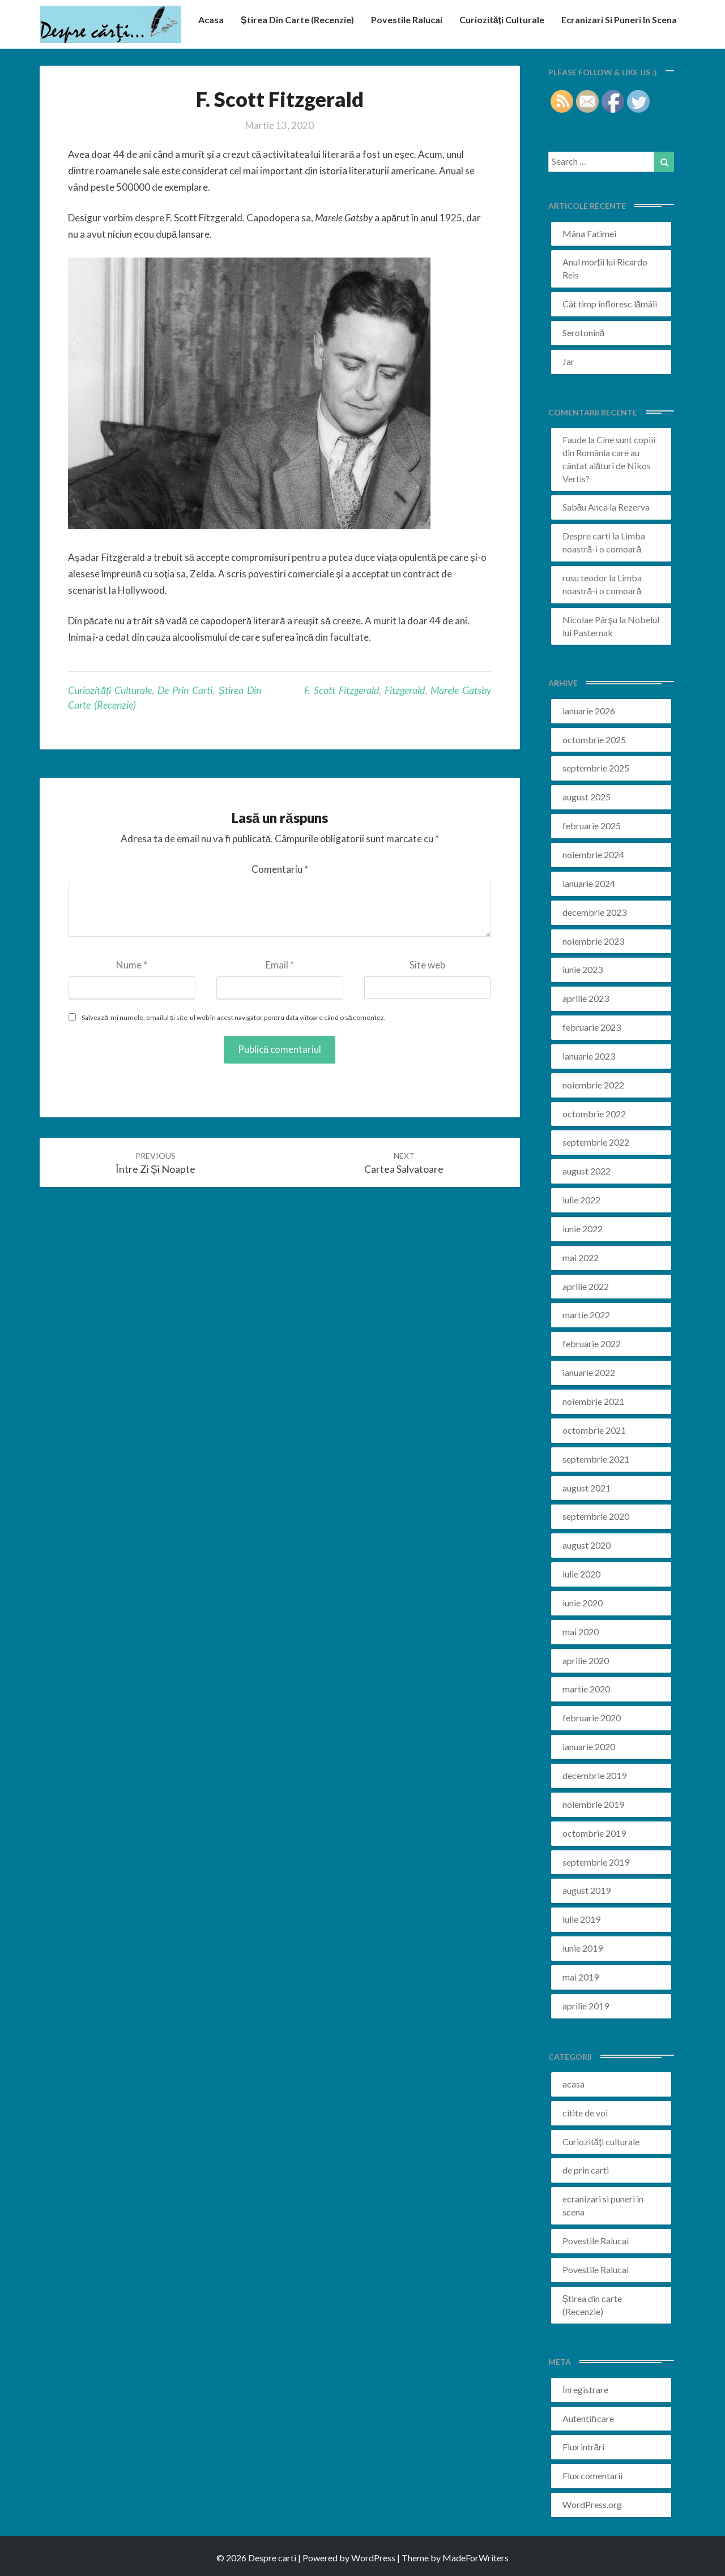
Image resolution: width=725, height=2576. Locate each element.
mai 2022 (580, 1257)
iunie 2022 (582, 1228)
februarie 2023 (591, 1027)
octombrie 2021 (594, 1430)
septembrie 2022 (595, 1142)
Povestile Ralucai (406, 19)
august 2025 (586, 796)
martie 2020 (586, 1688)
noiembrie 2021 (593, 1401)
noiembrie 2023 (593, 941)
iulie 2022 (581, 1199)
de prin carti (184, 690)
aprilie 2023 (585, 998)
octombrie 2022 (594, 1113)
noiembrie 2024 (593, 854)
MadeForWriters (475, 2557)
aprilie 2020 (585, 1660)
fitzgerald (405, 690)
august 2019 (586, 1890)
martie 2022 (586, 1314)
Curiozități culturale (501, 19)
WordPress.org (592, 2504)
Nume (131, 965)
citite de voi (585, 2112)
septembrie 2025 (595, 767)
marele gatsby (461, 690)
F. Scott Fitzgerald (341, 690)
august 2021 (586, 1487)
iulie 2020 (581, 1573)
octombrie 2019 (594, 1833)
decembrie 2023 (594, 912)
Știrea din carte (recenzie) (297, 19)
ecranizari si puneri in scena (619, 19)
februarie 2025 (591, 825)
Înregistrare (585, 2389)
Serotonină (583, 332)
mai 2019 (580, 1976)
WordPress (373, 2557)
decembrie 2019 (594, 1775)
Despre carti (586, 535)
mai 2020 (580, 1631)
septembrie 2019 (595, 1862)
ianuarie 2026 (588, 710)
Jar (568, 361)
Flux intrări (583, 2446)
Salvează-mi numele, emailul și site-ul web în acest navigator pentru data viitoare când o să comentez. (234, 1017)
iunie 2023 (582, 969)
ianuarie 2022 (588, 1372)
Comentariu (279, 869)
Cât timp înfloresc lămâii (610, 303)
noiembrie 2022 (593, 1084)
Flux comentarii (592, 2475)
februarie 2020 (591, 1717)
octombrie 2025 (594, 739)
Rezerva (634, 507)
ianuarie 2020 (588, 1746)
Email (280, 965)
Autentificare (588, 2418)
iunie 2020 (582, 1602)
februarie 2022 (591, 1343)
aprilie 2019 (585, 2005)
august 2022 (586, 1170)
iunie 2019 (582, 1948)
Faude (574, 439)
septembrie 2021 (595, 1459)
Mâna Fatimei (589, 233)
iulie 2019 (581, 1919)
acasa (211, 19)
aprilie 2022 (585, 1286)
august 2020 (586, 1545)
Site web (427, 965)
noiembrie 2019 (593, 1804)
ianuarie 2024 (588, 883)
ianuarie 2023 (588, 1056)
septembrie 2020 (595, 1516)
